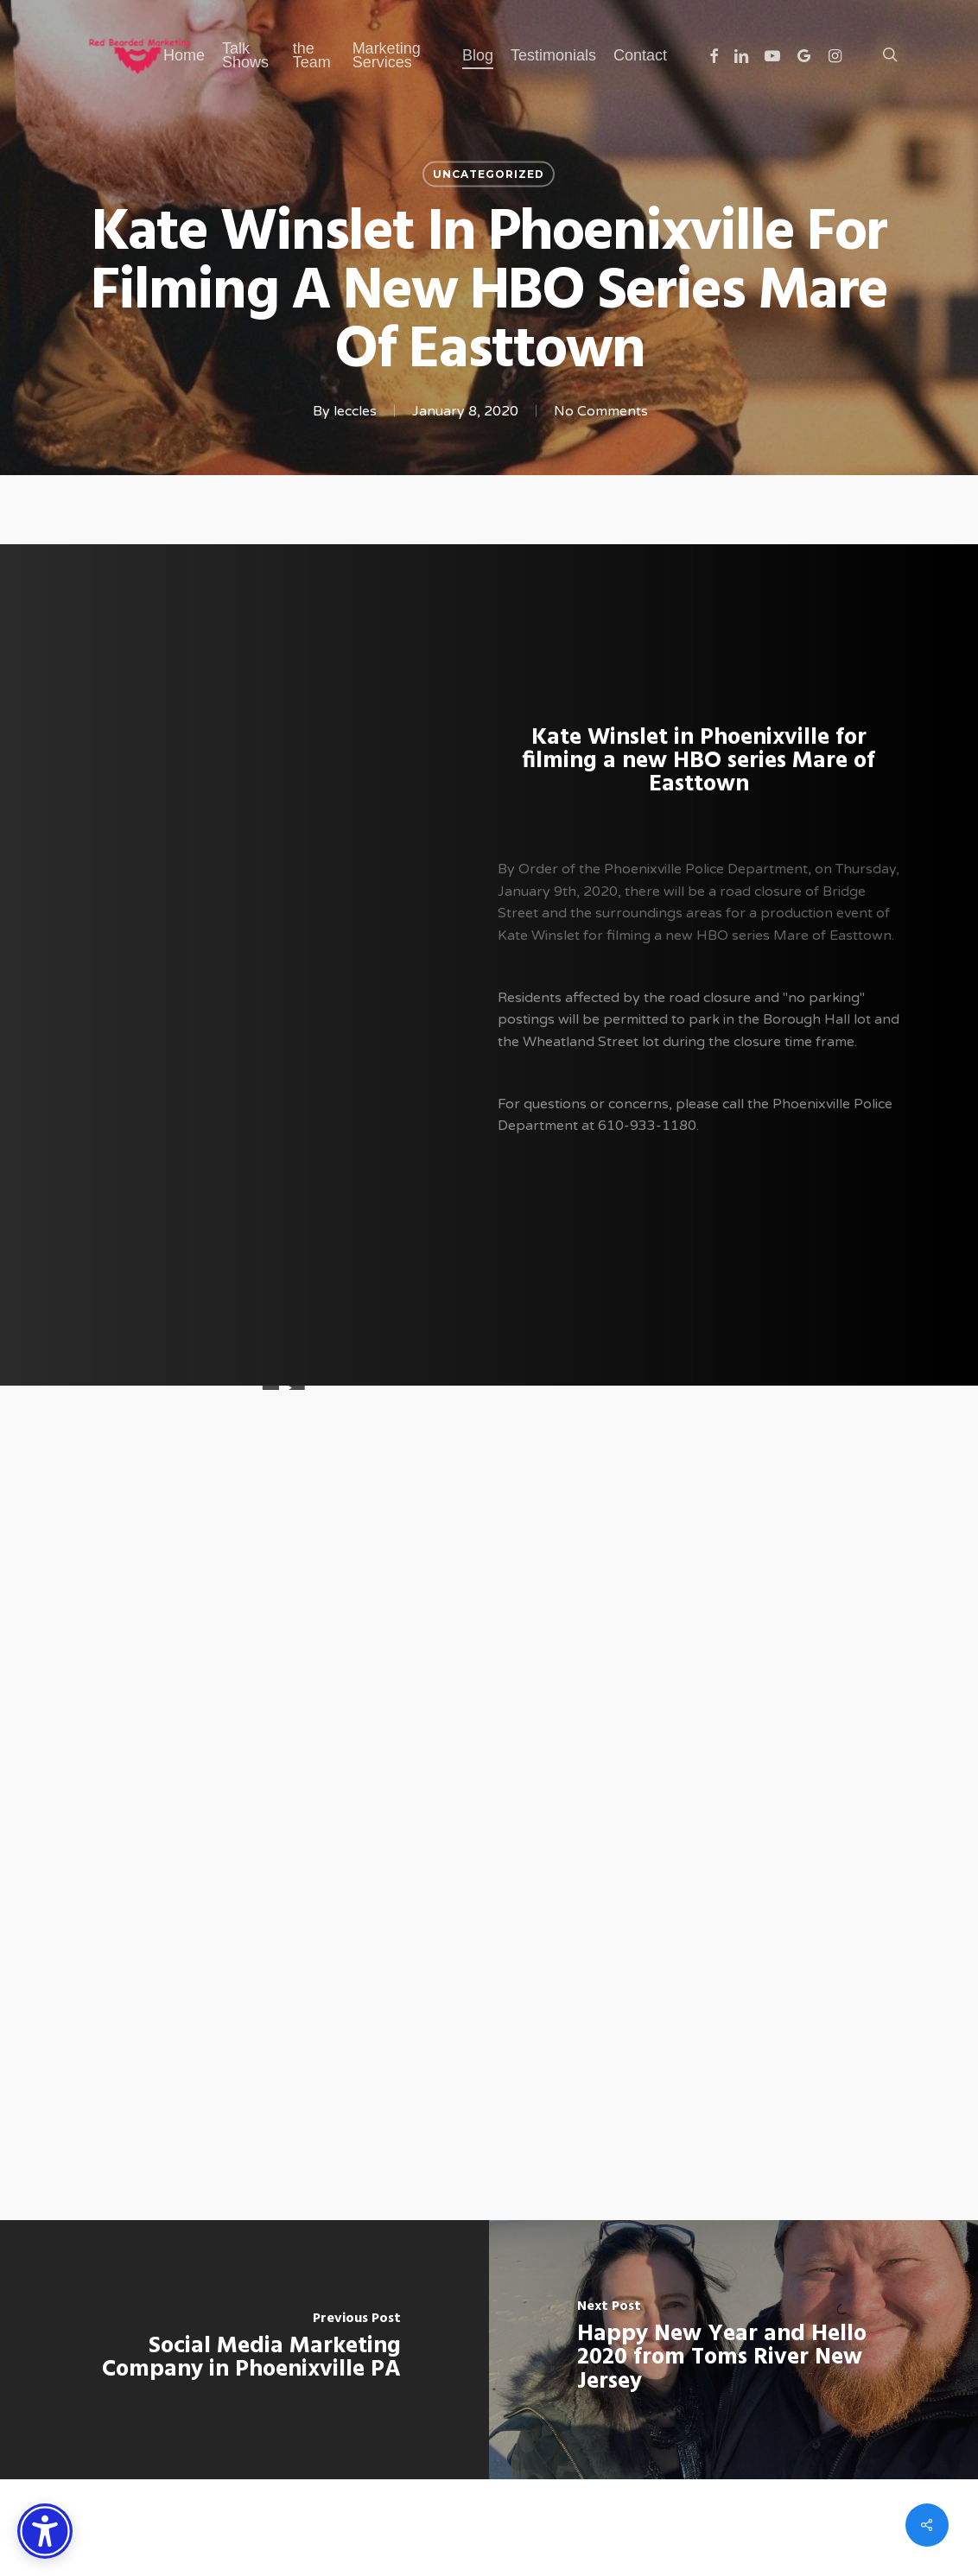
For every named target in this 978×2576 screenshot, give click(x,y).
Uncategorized (488, 174)
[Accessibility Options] (45, 2531)
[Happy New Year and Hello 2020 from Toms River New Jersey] (733, 2349)
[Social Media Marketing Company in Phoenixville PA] (244, 2349)
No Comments (601, 411)
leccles (355, 411)
